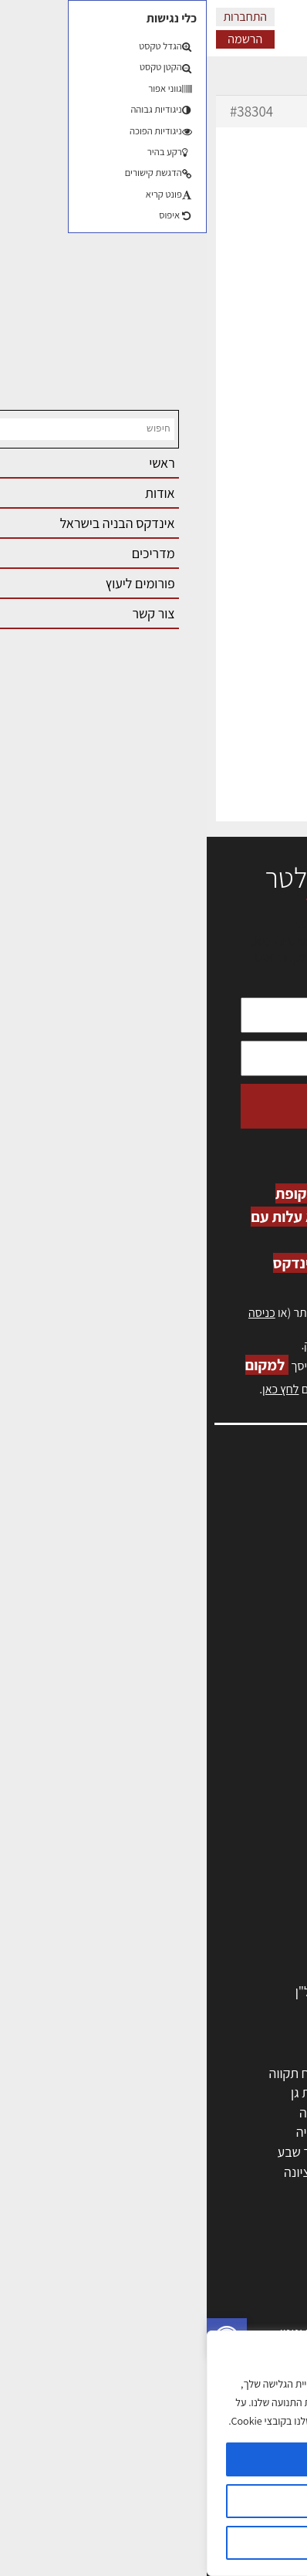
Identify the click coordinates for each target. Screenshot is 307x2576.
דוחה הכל (153, 2543)
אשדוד (265, 2132)
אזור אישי (266, 1577)
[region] (153, 2453)
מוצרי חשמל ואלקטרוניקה (216, 1952)
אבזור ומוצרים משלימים (221, 1971)
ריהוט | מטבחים (242, 1932)
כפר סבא (177, 2132)
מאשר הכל (153, 2459)
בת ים (267, 2172)
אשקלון (182, 2172)
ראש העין (259, 2191)
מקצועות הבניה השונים (223, 1872)
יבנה (189, 2191)
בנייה (269, 2292)
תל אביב (260, 2073)
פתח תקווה (90, 2073)
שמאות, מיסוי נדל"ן (240, 1527)
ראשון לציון (255, 2092)
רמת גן (101, 2092)
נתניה (104, 2132)
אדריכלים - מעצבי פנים (223, 1773)
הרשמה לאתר (254, 1594)
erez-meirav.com (155, 812)
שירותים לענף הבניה (230, 1912)
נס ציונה (98, 2172)
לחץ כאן (202, 1345)
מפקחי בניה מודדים (231, 1833)
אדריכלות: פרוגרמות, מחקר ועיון (200, 2273)
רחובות (182, 2092)
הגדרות (153, 2501)
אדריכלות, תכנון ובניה (234, 1510)
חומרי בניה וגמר (241, 1892)
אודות (275, 1644)
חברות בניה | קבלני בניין (221, 1853)
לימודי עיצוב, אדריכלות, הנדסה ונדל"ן (185, 1991)
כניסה (55, 1313)
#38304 (44, 111)
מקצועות (259, 1794)
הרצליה (181, 2112)
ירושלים (181, 2073)
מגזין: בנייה (261, 1661)
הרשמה (38, 39)
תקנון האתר (260, 1694)
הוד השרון (257, 2152)
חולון (270, 2112)
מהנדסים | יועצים (238, 1814)
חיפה (106, 2112)
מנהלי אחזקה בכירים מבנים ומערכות (196, 1560)
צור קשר (269, 1628)
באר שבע (95, 2152)
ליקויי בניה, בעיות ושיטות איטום (211, 1544)
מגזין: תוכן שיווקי (248, 1677)
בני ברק (180, 2152)
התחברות (38, 16)
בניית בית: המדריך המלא (218, 2312)
